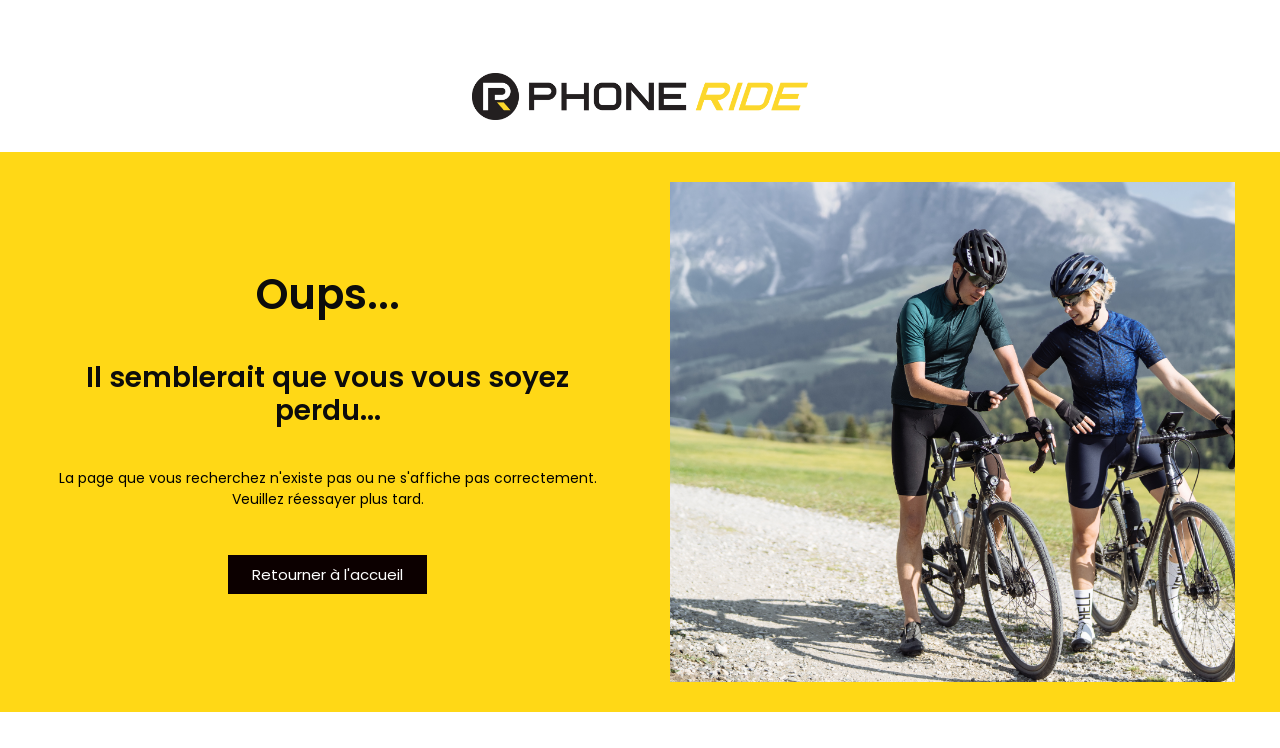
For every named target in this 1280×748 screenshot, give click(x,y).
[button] (327, 574)
